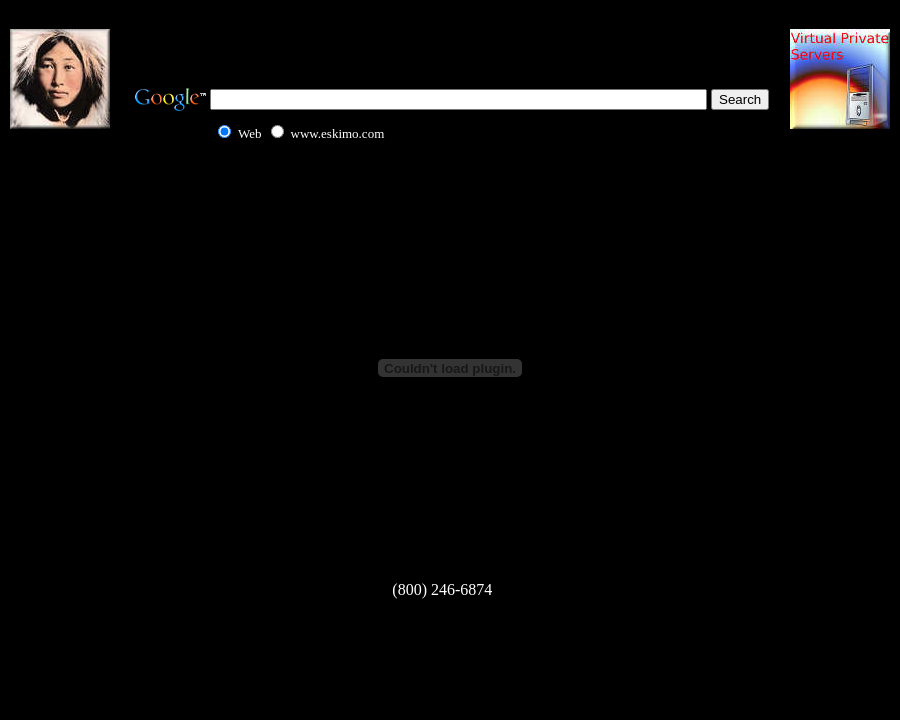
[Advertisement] (450, 40)
